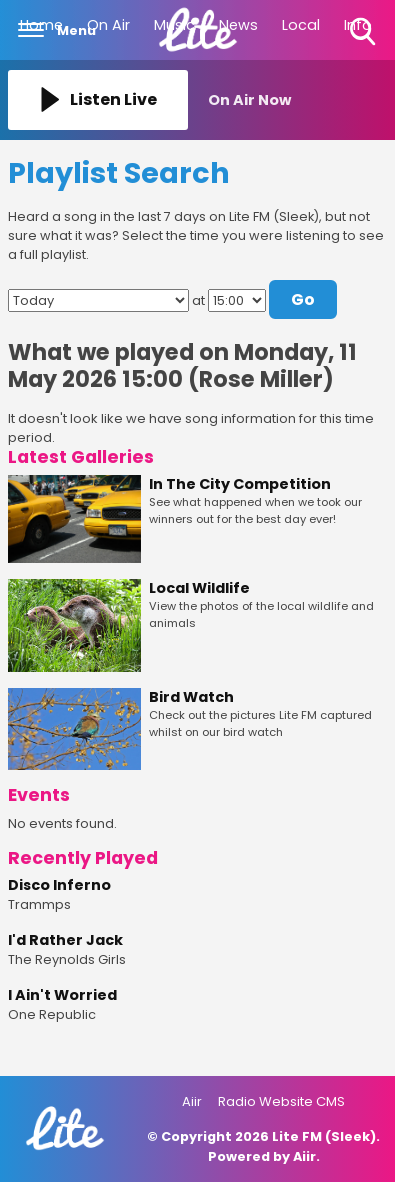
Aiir (192, 1101)
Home (41, 25)
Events (39, 795)
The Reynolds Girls (67, 959)
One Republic (52, 1014)
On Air (108, 25)
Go (303, 299)
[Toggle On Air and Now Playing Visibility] (298, 100)
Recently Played (83, 858)
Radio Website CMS (281, 1101)
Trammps (39, 904)
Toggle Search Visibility (364, 32)
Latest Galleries (81, 457)
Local (301, 25)
